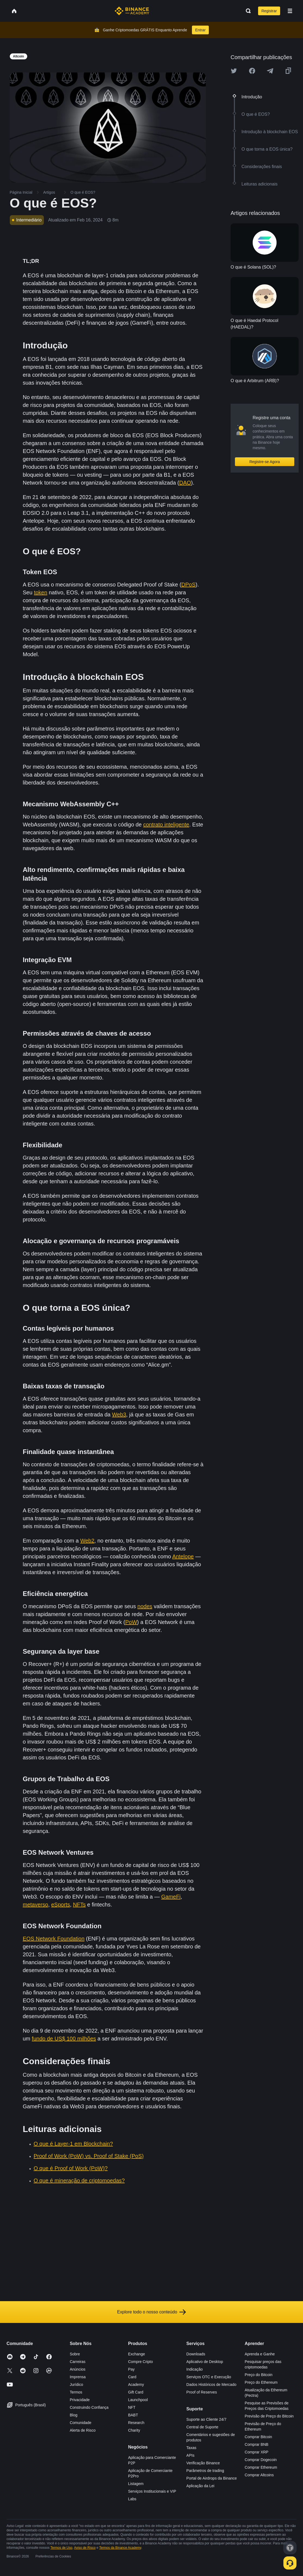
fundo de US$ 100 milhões (64, 2039)
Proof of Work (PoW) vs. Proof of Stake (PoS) (89, 2156)
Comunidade (80, 2422)
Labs (132, 2499)
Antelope (183, 1556)
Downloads (195, 2354)
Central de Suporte (202, 2427)
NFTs (79, 1905)
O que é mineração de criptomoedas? (79, 2180)
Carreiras (77, 2361)
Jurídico (76, 2384)
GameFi (170, 1897)
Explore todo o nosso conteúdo (151, 2312)
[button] (290, 11)
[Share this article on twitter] (234, 71)
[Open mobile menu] (289, 11)
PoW (131, 1622)
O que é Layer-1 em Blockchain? (73, 2144)
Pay (131, 2369)
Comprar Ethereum (261, 2467)
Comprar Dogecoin (261, 2460)
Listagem (135, 2483)
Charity (134, 2430)
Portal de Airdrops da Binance (211, 2478)
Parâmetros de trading (205, 2470)
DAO (185, 483)
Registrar (269, 11)
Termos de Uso (61, 2548)
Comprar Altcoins (259, 2475)
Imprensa (77, 2377)
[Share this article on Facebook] (252, 71)
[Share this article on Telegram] (270, 71)
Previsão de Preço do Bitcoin (269, 2416)
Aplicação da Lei (200, 2486)
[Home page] (132, 11)
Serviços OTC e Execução (208, 2377)
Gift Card (135, 2392)
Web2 (87, 1541)
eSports (60, 1905)
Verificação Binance (203, 2463)
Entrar (200, 30)
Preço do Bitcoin (259, 2375)
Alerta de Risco (83, 2430)
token (40, 592)
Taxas (191, 2448)
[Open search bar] (247, 11)
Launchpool (138, 2400)
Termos (76, 2392)
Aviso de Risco (85, 2548)
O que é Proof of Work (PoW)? (71, 2168)
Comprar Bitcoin (258, 2437)
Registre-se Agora (264, 462)
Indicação (194, 2369)
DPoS (188, 585)
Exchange (136, 2354)
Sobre (75, 2354)
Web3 (119, 1415)
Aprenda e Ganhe (260, 2354)
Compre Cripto (140, 2361)
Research (136, 2422)
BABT (133, 2415)
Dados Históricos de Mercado (211, 2384)
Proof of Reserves (201, 2392)
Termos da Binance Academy (120, 2548)
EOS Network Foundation (54, 1939)
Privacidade (80, 2400)
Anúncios (77, 2369)
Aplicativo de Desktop (204, 2361)
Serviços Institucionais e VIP (152, 2491)
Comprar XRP (256, 2452)
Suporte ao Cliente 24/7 (206, 2419)
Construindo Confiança (89, 2407)
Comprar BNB (256, 2444)
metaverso (35, 1905)
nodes (144, 1606)
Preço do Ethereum (261, 2382)
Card (132, 2377)
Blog (73, 2415)
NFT (131, 2407)
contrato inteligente (166, 825)
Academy (136, 2384)
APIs (190, 2455)
